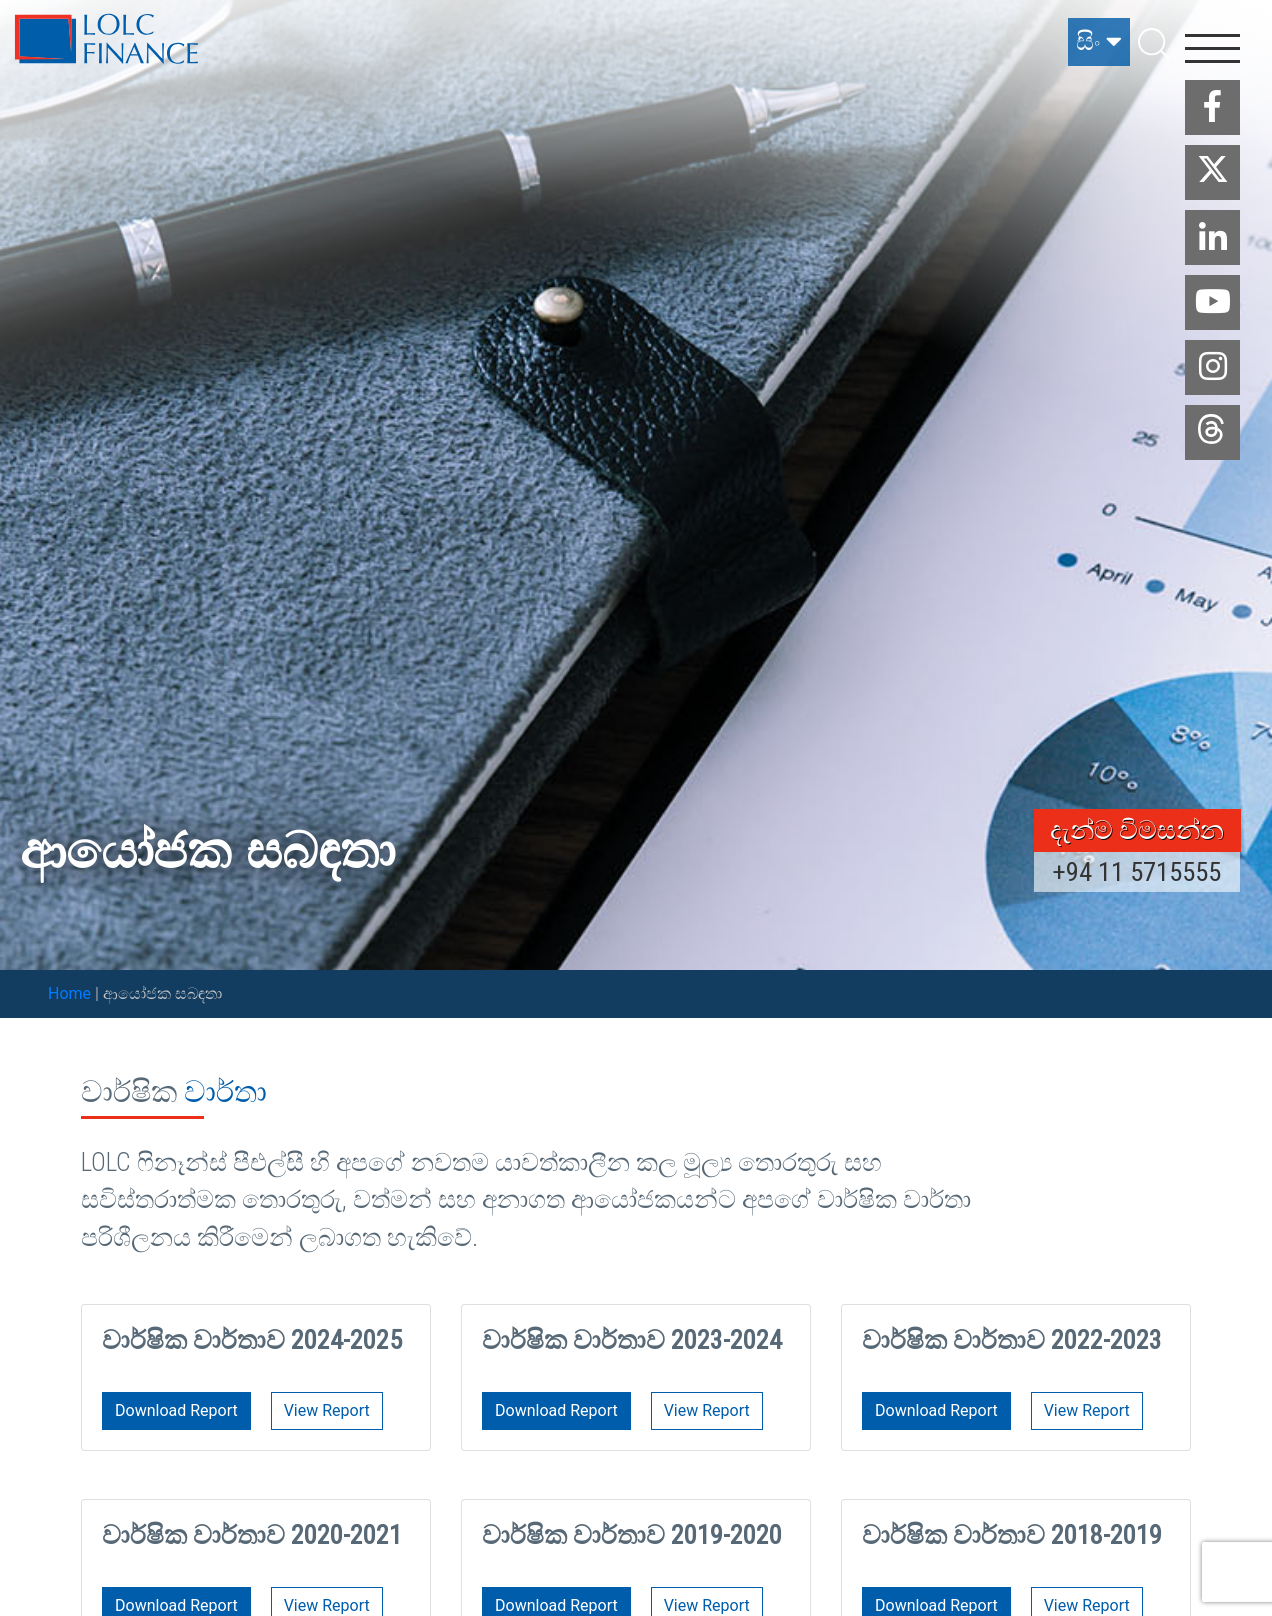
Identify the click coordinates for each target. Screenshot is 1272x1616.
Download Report (176, 1410)
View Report (327, 1410)
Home (69, 993)
